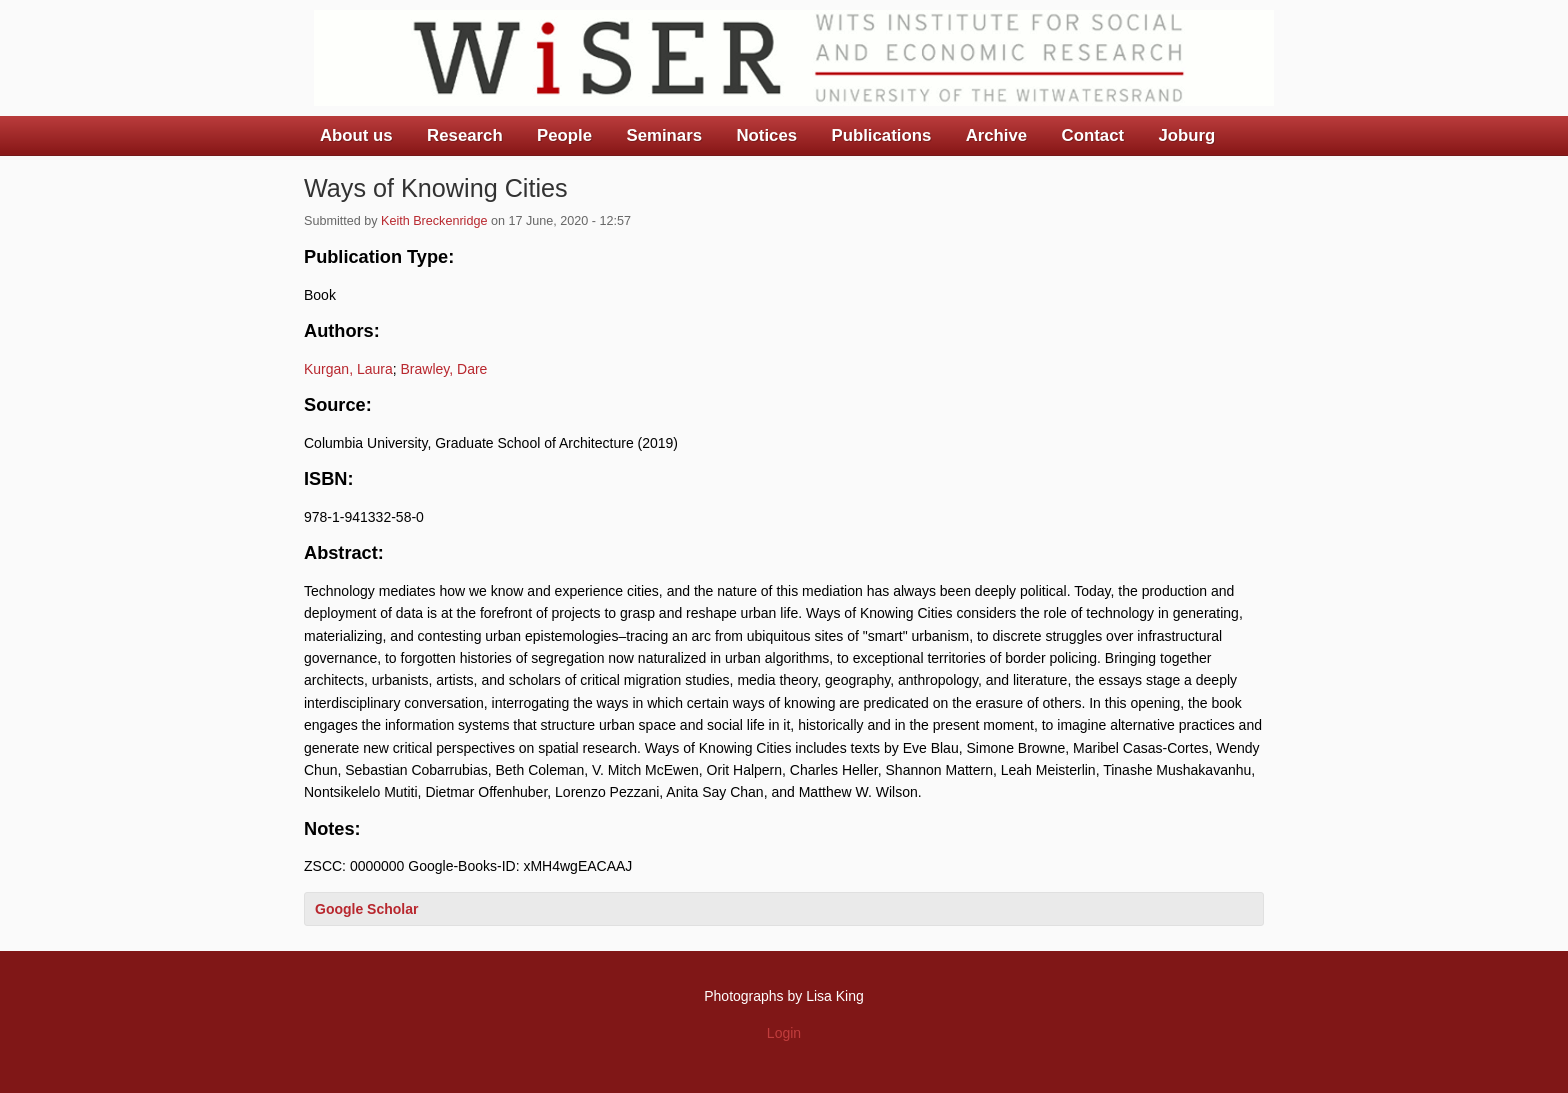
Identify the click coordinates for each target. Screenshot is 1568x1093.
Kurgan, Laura (348, 369)
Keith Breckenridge (434, 221)
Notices (766, 135)
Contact (1093, 135)
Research (465, 135)
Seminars (665, 135)
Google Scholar (366, 909)
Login (784, 1033)
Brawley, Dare (444, 369)
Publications (881, 135)
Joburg (1186, 135)
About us (356, 135)
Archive (997, 135)
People (564, 135)
